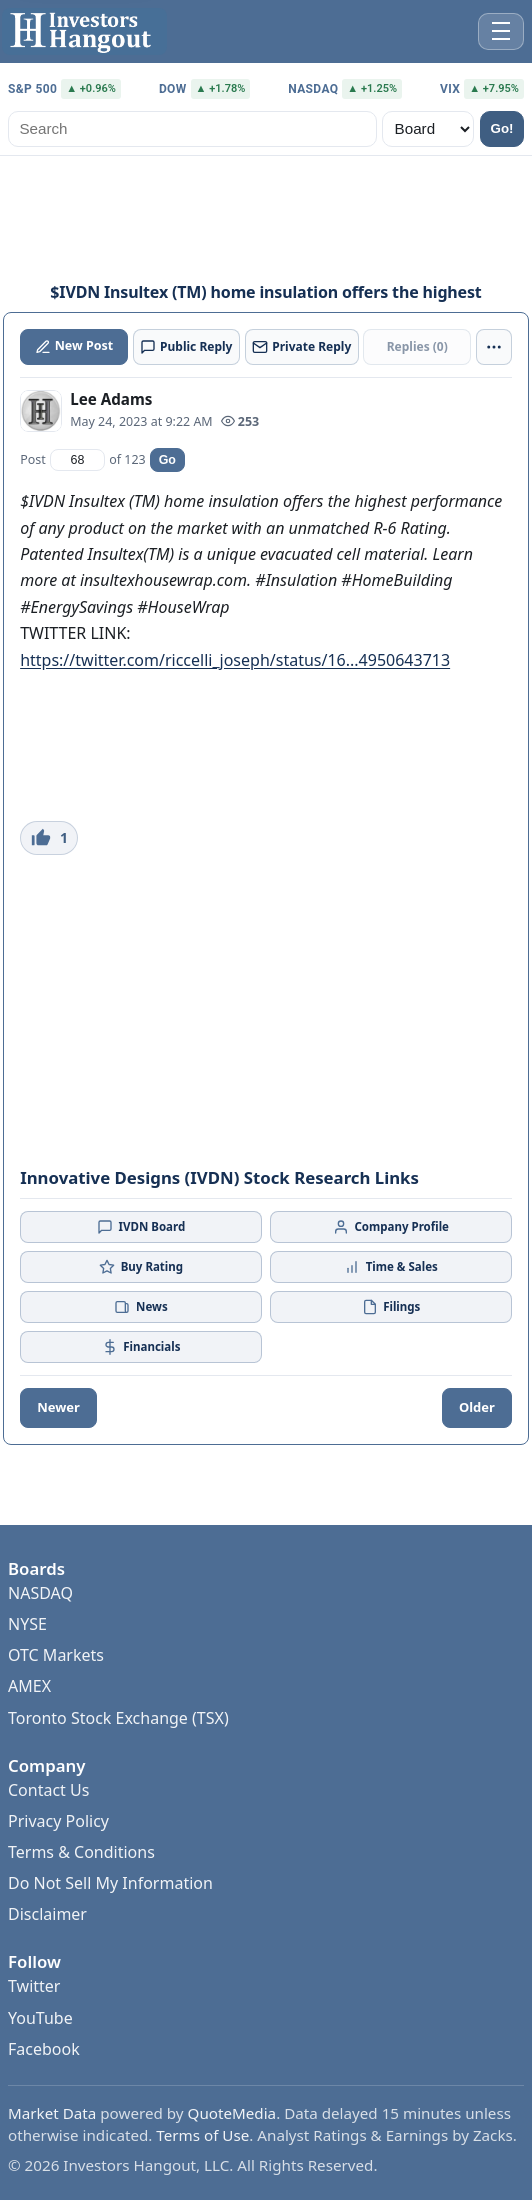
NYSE (27, 1624)
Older (477, 1407)
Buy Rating (141, 1267)
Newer (58, 1407)
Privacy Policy (58, 1821)
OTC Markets (56, 1655)
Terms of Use (202, 2135)
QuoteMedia (232, 2113)
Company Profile (391, 1227)
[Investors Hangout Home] (84, 31)
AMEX (29, 1686)
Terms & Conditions (81, 1852)
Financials (141, 1347)
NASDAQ (40, 1593)
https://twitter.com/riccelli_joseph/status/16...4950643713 (235, 660)
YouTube (40, 2018)
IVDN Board (141, 1227)
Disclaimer (47, 1914)
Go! (502, 128)
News (140, 1307)
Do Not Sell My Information (110, 1883)
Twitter (34, 1986)
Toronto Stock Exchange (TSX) (118, 1718)
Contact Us (48, 1790)
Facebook (44, 2049)
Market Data (52, 2113)
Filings (391, 1307)
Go (167, 460)
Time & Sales (391, 1267)
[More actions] (494, 347)
